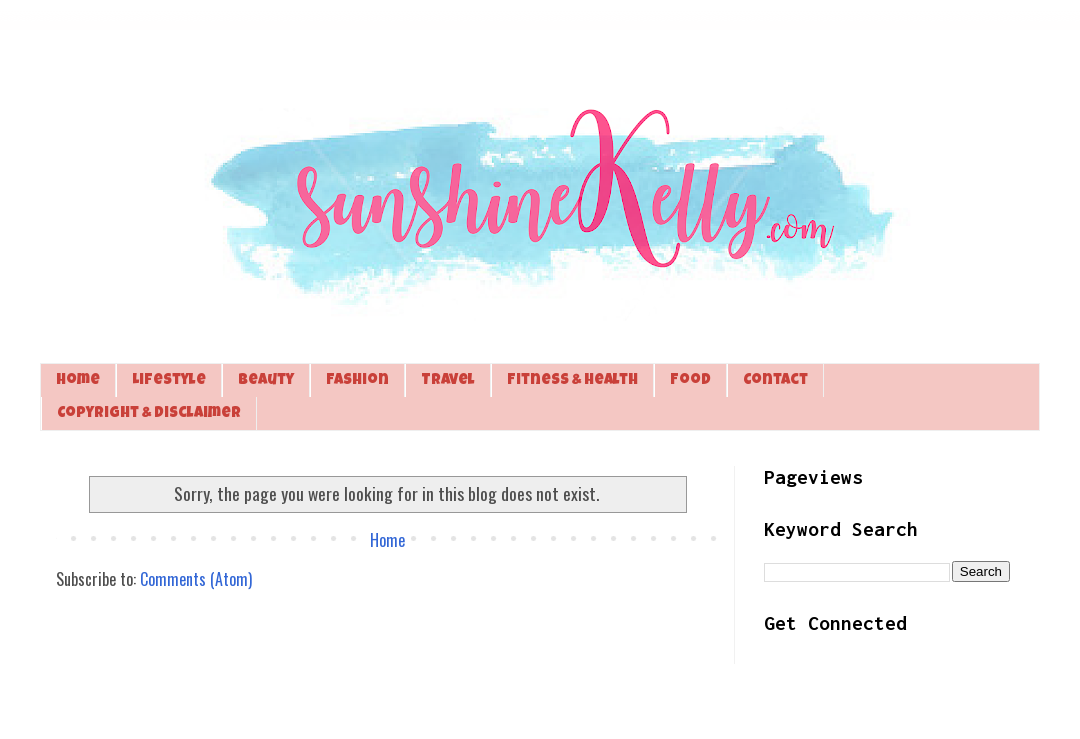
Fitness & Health (572, 380)
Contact (775, 380)
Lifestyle (169, 380)
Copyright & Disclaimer (149, 413)
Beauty (266, 380)
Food (690, 380)
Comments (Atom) (196, 579)
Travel (448, 380)
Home (78, 380)
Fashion (357, 380)
